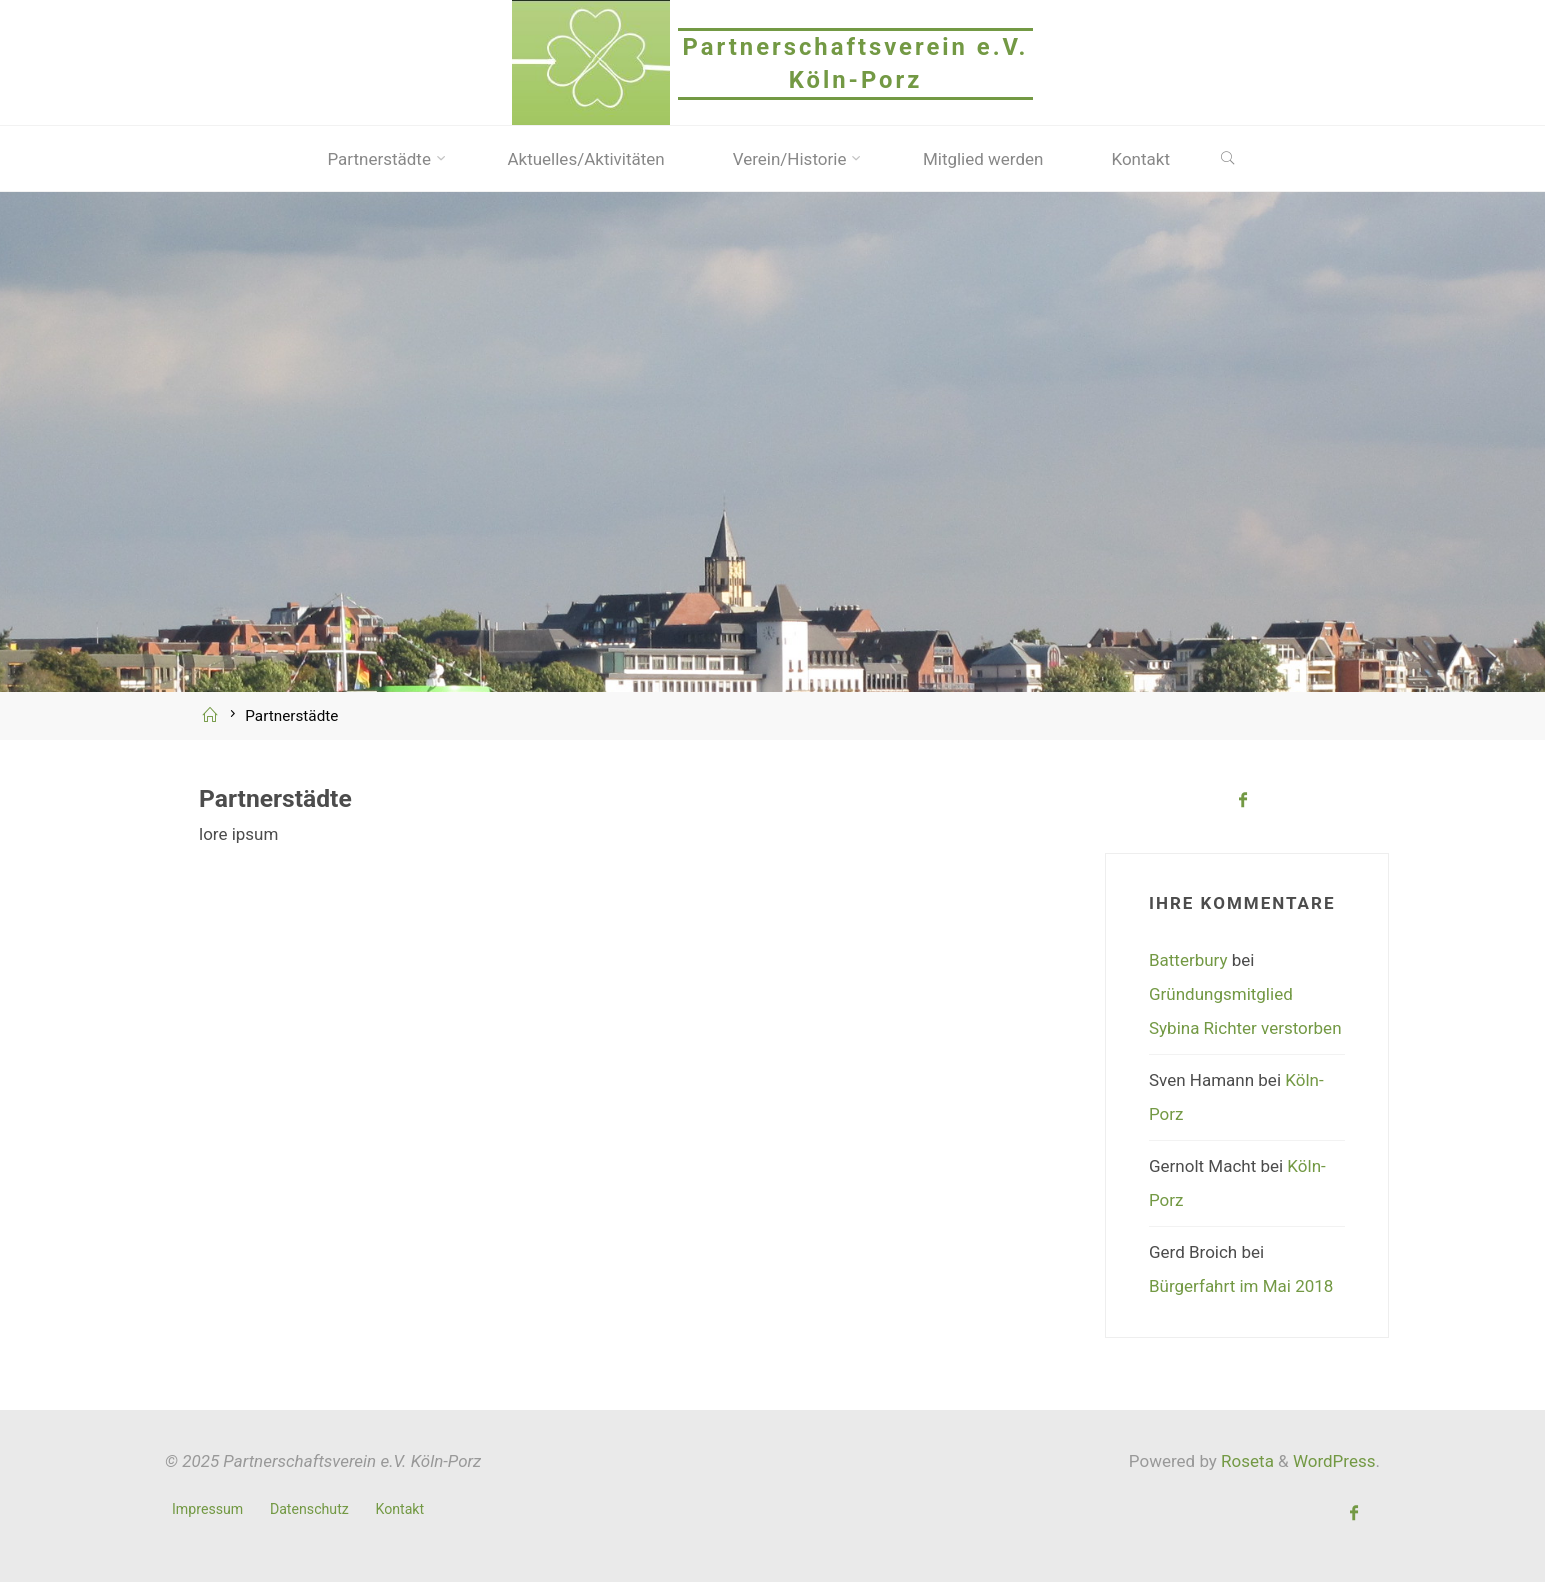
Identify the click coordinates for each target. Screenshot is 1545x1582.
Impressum (207, 1509)
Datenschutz (309, 1509)
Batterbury (1188, 960)
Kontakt (399, 1509)
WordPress (1334, 1461)
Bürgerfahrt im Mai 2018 (1241, 1286)
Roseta (1245, 1461)
